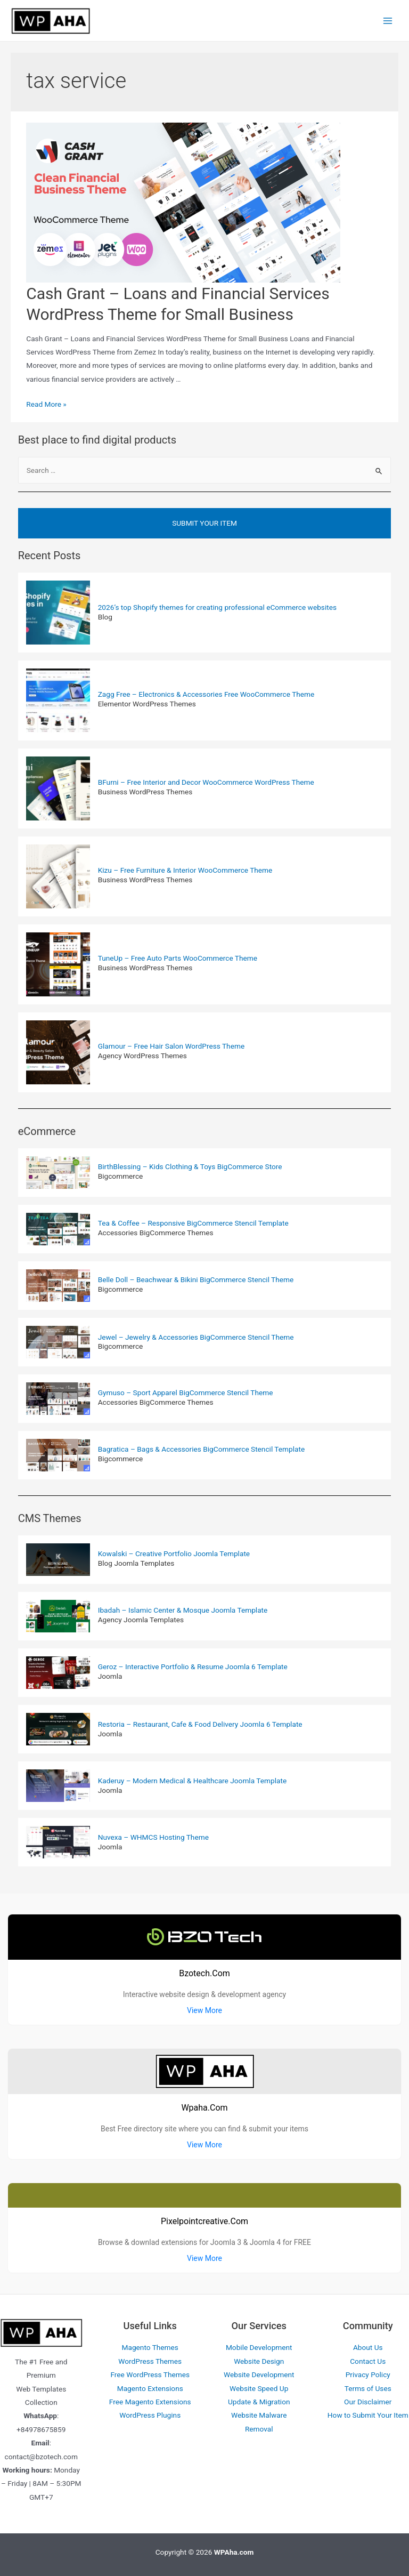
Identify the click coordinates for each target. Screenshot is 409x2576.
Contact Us (368, 2361)
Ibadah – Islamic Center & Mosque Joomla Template (183, 1610)
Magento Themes (150, 2347)
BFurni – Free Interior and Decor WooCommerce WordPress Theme (206, 782)
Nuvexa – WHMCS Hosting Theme (153, 1837)
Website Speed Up (259, 2388)
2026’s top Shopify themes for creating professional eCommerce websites (217, 607)
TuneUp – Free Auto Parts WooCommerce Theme (177, 958)
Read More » (46, 404)
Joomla (110, 1676)
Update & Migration (259, 2401)
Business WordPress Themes (145, 791)
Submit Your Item (204, 523)
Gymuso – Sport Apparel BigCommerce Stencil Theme (185, 1392)
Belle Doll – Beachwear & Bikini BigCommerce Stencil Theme (196, 1279)
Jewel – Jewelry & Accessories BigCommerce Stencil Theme (196, 1337)
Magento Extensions (150, 2388)
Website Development (259, 2374)
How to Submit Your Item (368, 2415)
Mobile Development (259, 2347)
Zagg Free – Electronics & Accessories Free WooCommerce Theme (206, 694)
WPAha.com (233, 2552)
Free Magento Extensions (150, 2401)
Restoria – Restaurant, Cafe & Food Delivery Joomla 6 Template (200, 1724)
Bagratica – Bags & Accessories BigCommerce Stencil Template (201, 1449)
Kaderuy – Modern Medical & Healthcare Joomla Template (192, 1780)
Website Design (259, 2361)
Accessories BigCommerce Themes (156, 1232)
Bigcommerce (120, 1176)
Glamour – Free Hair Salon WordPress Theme (171, 1046)
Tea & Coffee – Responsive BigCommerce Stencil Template (193, 1223)
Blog (105, 617)
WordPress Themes (150, 2361)
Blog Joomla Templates (136, 1563)
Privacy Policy (368, 2374)
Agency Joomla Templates (141, 1619)
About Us (368, 2347)
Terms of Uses (368, 2388)
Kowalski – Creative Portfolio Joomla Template (174, 1553)
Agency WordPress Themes (142, 1055)
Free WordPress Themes (150, 2374)
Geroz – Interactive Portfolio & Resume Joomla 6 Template (193, 1666)
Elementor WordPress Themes (147, 703)
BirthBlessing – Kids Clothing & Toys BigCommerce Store (190, 1166)
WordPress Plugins (150, 2415)
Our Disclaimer (367, 2401)
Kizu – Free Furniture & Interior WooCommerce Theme (185, 870)
